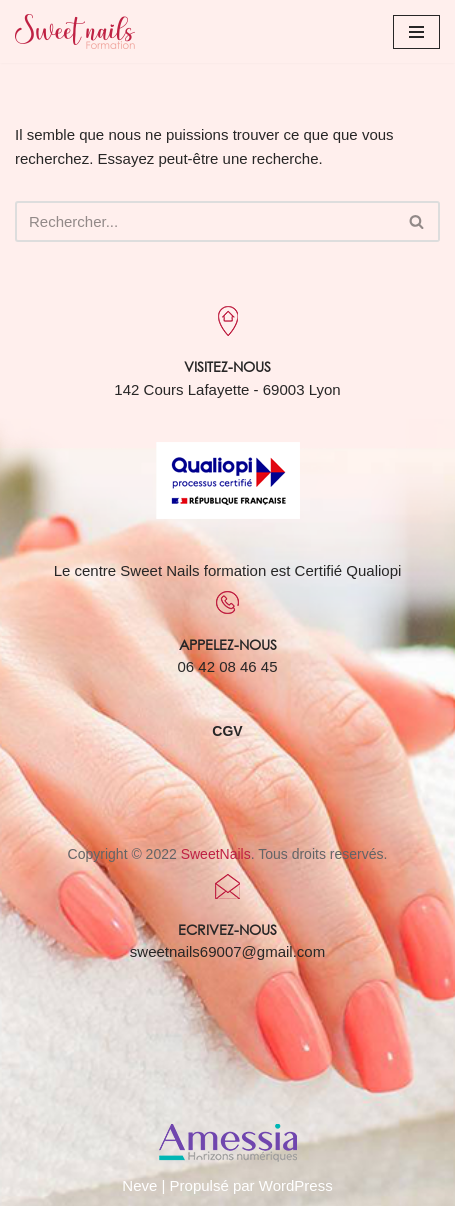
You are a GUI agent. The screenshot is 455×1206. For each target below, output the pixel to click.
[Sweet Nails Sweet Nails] (75, 31)
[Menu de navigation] (416, 32)
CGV (227, 731)
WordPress (296, 1185)
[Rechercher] (205, 221)
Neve (139, 1185)
